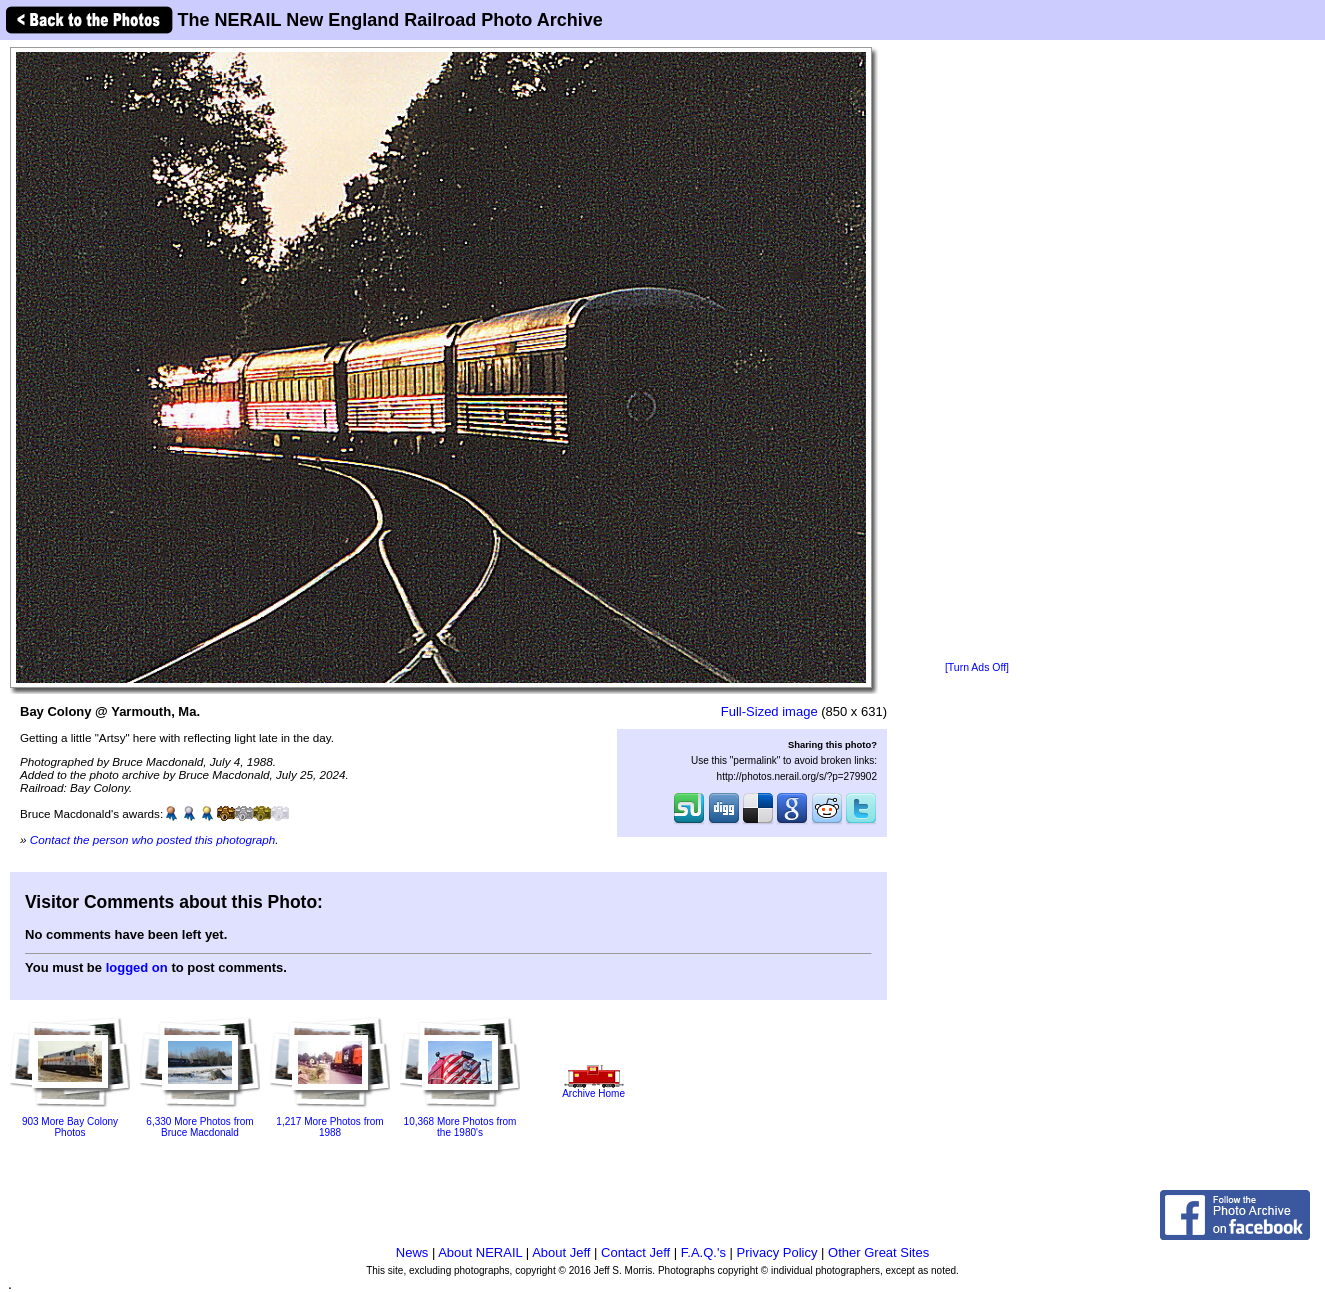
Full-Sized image (769, 711)
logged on (137, 967)
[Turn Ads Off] (977, 667)
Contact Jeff (635, 1252)
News (412, 1252)
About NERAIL (480, 1252)
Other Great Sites (878, 1252)
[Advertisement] (977, 352)
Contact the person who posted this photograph (153, 839)
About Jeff (561, 1252)
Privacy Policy (777, 1252)
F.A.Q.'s (703, 1252)
